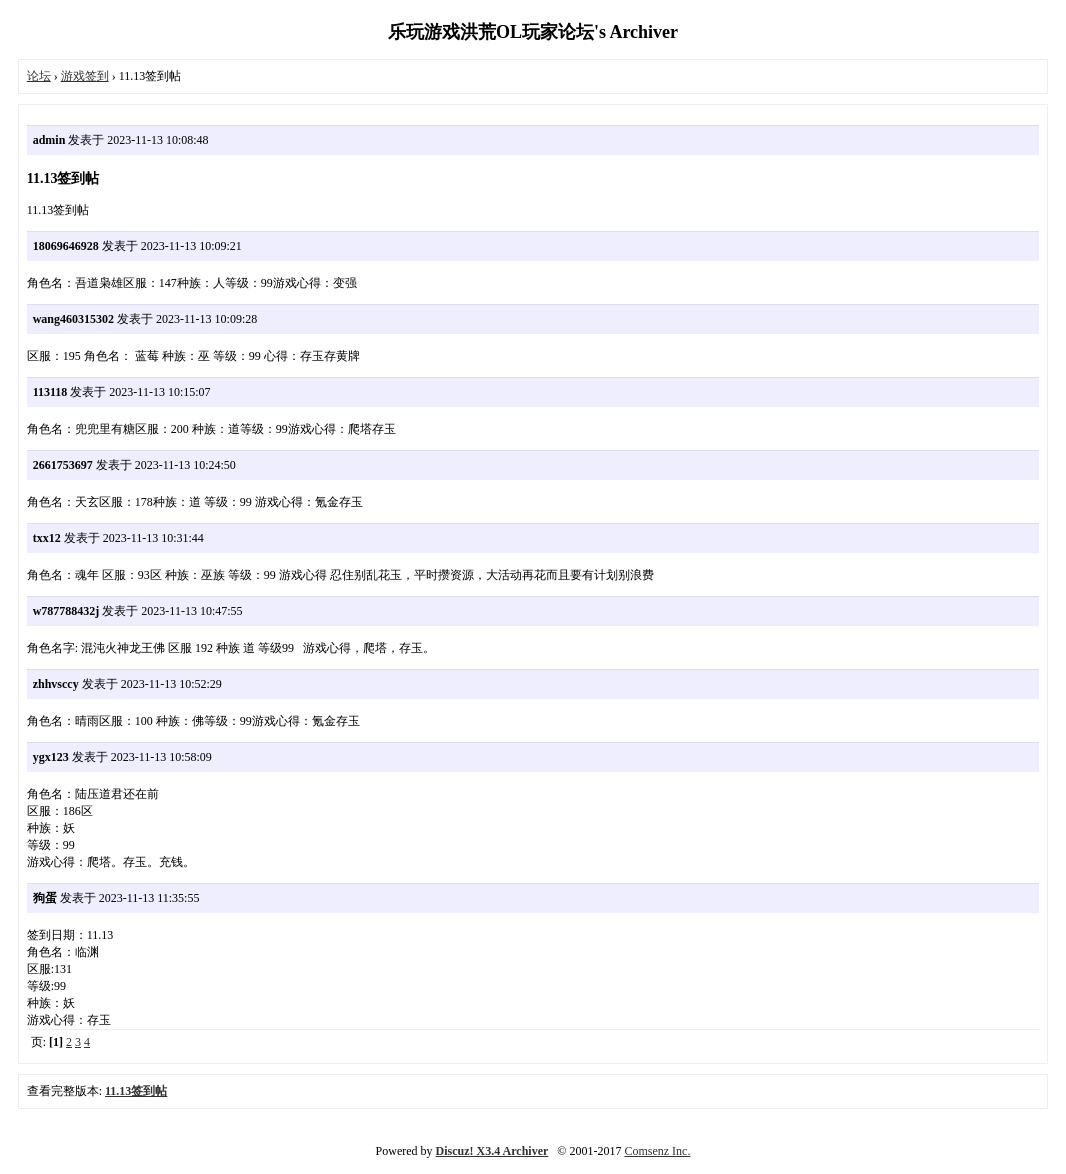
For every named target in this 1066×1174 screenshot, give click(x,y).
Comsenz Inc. (657, 1151)
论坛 (39, 76)
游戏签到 (85, 76)
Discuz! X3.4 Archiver (492, 1151)
